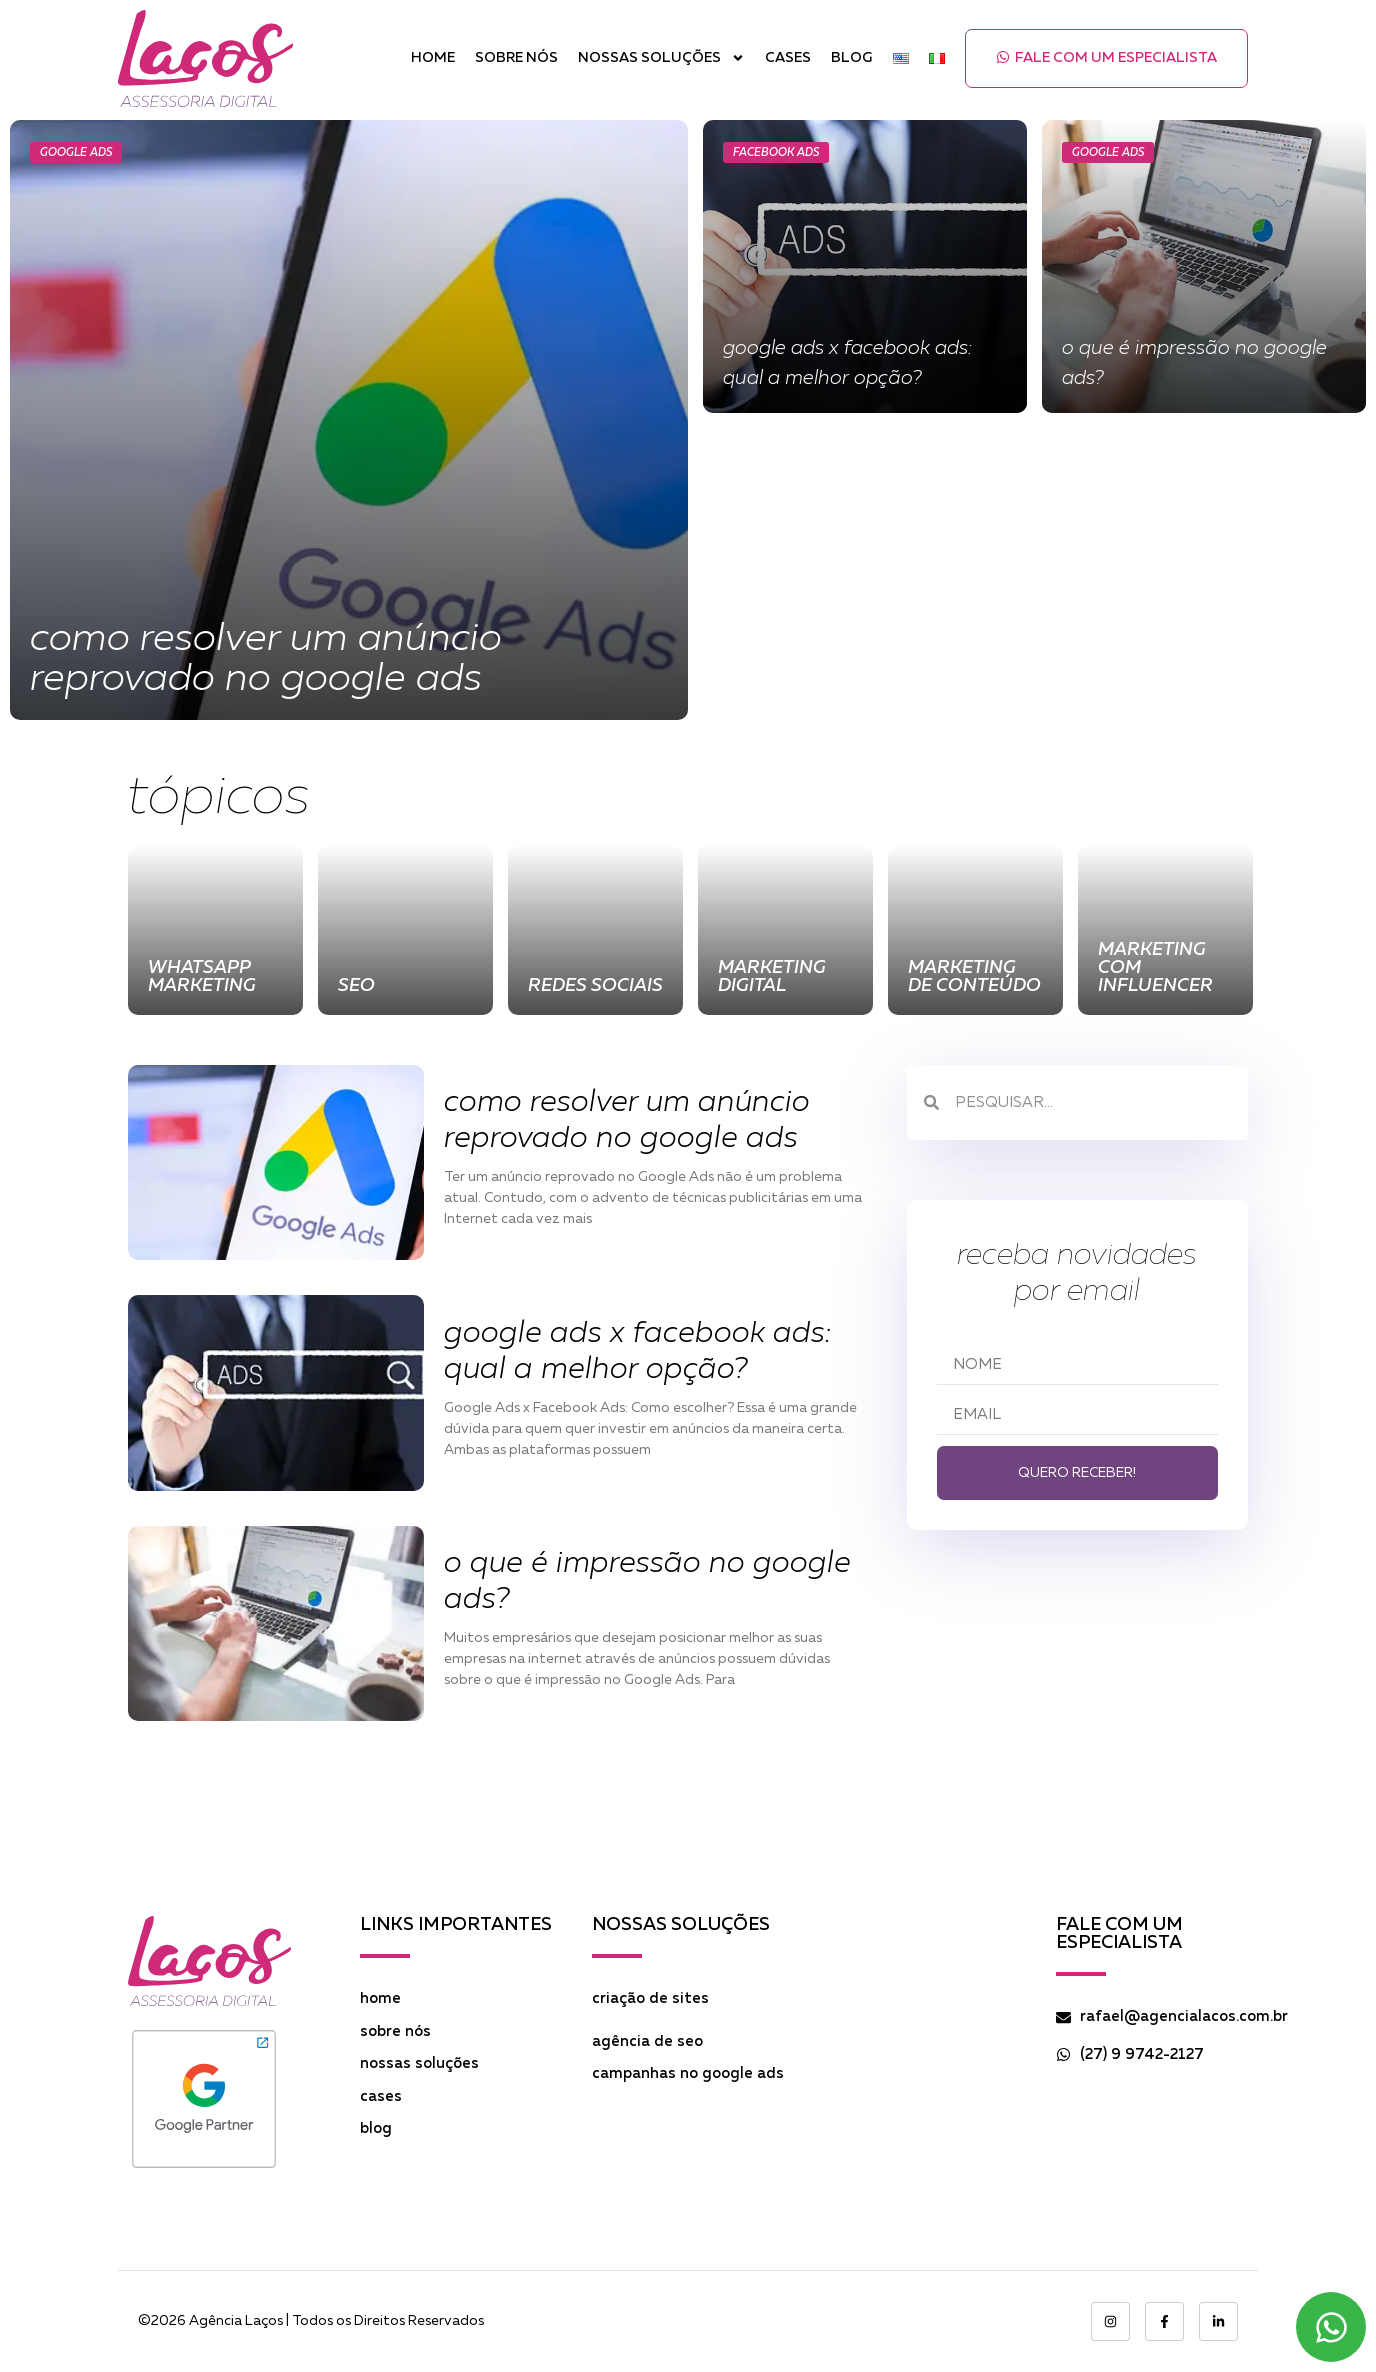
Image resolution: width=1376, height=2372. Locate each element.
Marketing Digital (772, 977)
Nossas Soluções (661, 58)
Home (433, 58)
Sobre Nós (516, 58)
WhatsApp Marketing (202, 977)
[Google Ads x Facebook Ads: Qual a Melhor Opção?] (865, 266)
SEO (356, 986)
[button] (1106, 58)
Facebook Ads (776, 152)
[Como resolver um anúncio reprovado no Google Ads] (349, 420)
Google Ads (76, 152)
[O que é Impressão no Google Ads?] (1204, 266)
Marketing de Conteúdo (974, 977)
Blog (852, 58)
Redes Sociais (595, 986)
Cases (788, 58)
